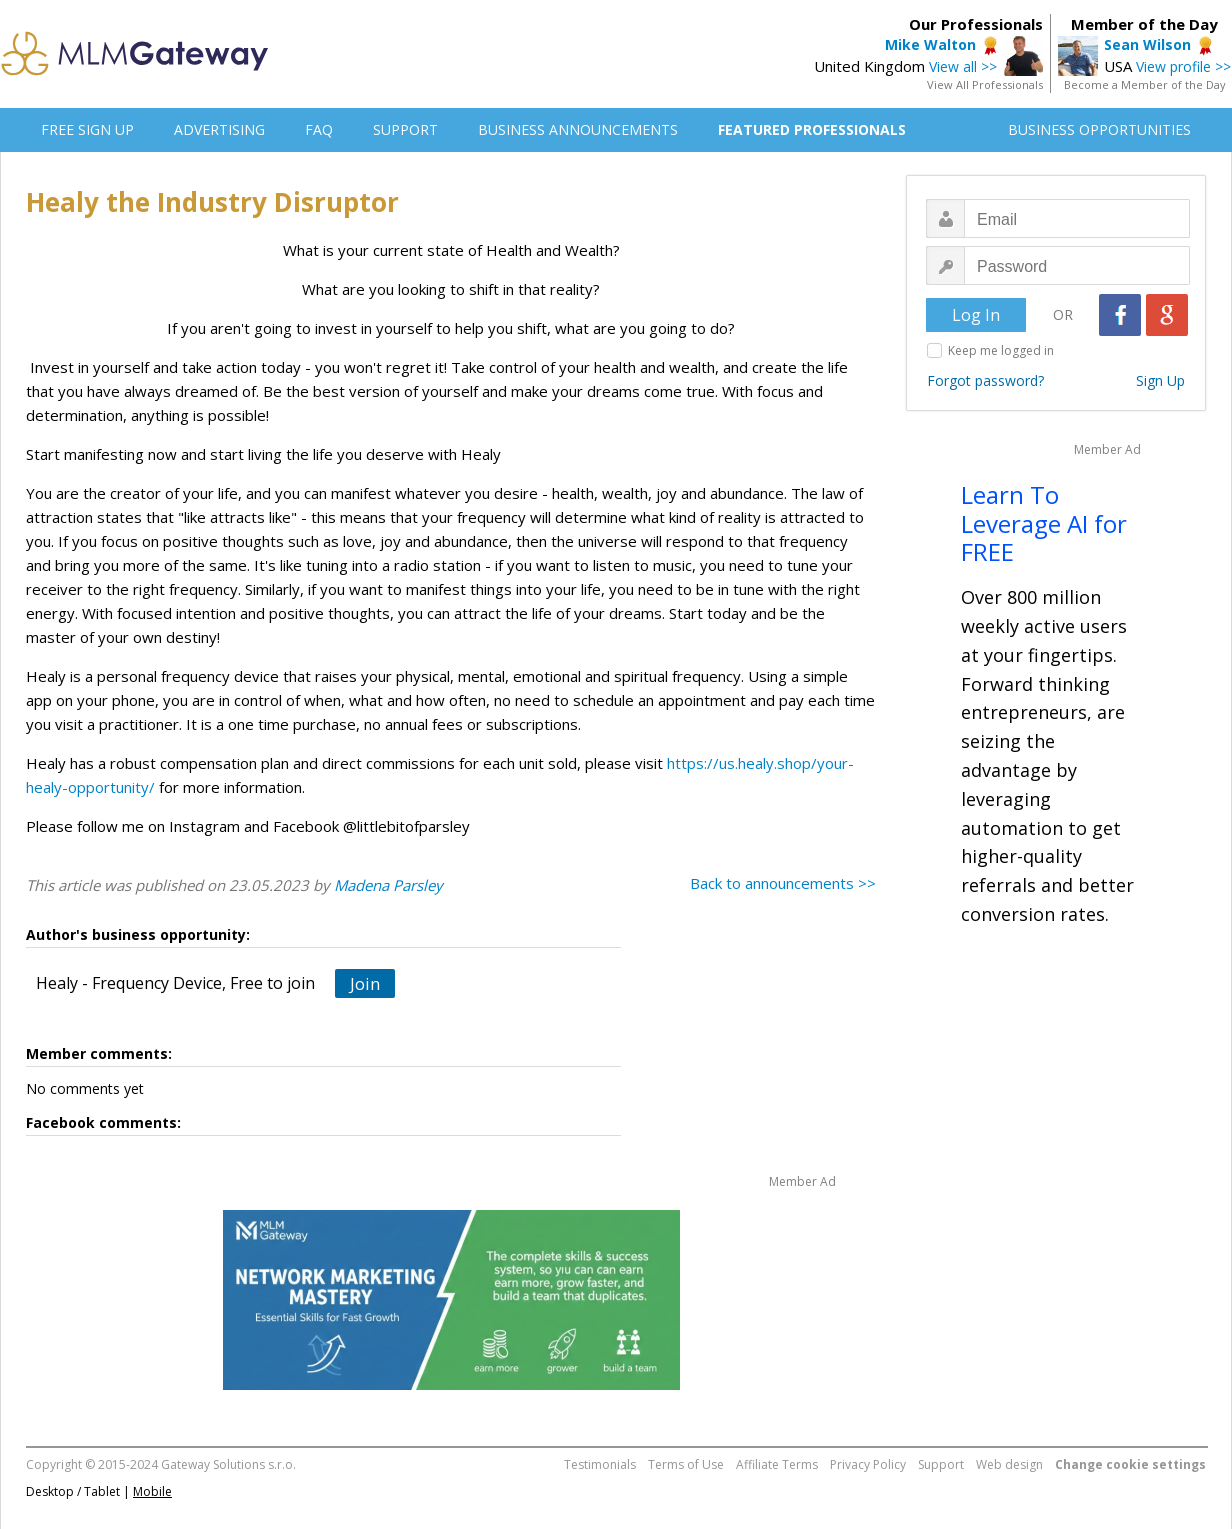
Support (941, 1464)
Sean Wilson (1147, 44)
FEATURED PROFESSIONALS (812, 129)
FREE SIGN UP (87, 129)
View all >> (963, 66)
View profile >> (1183, 66)
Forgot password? (985, 380)
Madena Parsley (388, 885)
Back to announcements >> (783, 883)
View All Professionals (985, 84)
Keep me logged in (1001, 350)
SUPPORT (405, 129)
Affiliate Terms (777, 1464)
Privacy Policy (868, 1464)
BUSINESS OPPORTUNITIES (1099, 129)
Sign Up (1160, 380)
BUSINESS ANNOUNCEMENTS (578, 129)
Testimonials (600, 1464)
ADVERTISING (219, 129)
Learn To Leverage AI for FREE (1044, 523)
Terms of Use (686, 1464)
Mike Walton (930, 44)
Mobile (152, 1491)
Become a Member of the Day (1145, 84)
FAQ (319, 129)
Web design (1009, 1464)
